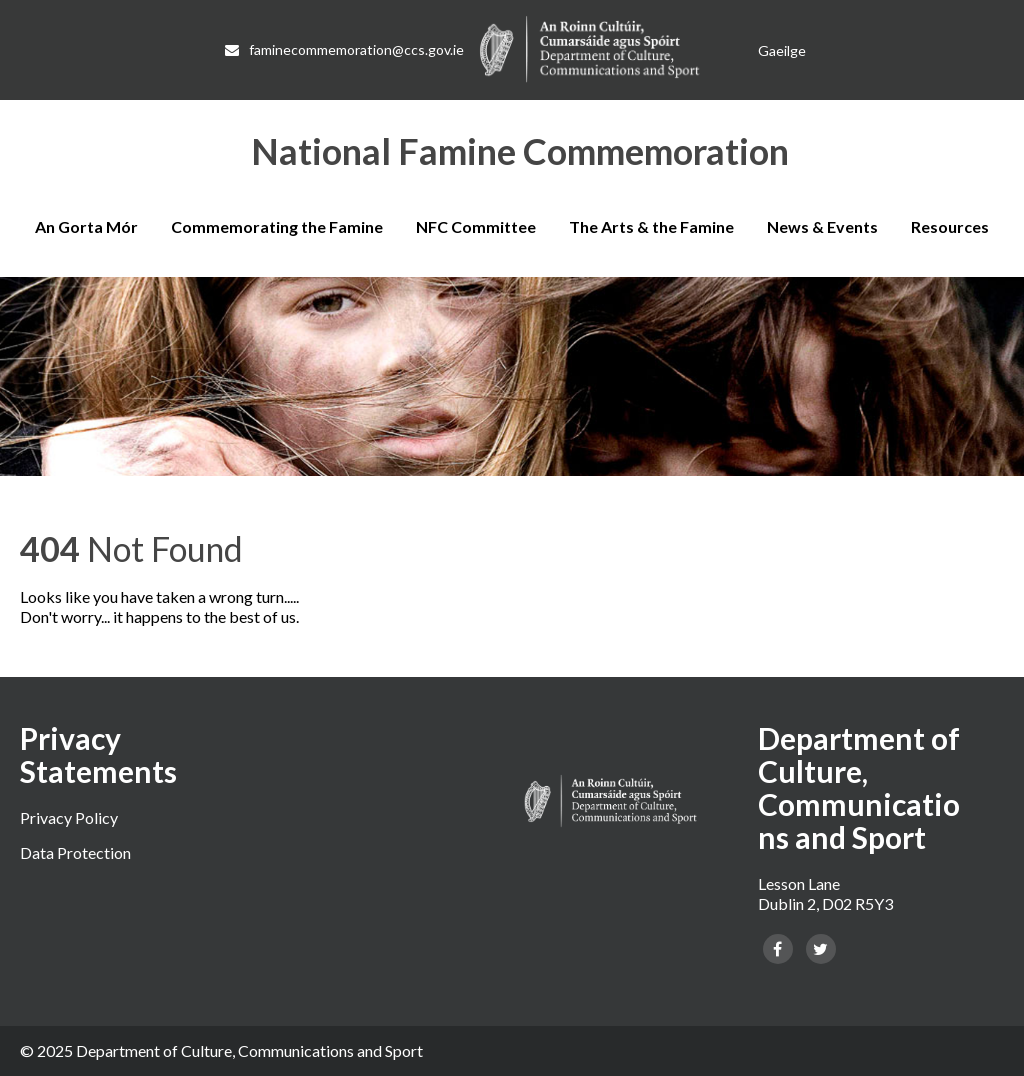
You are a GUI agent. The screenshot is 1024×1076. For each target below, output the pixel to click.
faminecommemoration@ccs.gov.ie (344, 49)
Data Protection (75, 852)
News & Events (822, 226)
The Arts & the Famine (651, 226)
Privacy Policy (69, 817)
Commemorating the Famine (277, 226)
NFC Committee (476, 226)
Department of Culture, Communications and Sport (249, 1050)
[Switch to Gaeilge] (782, 51)
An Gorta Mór (86, 226)
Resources (950, 226)
